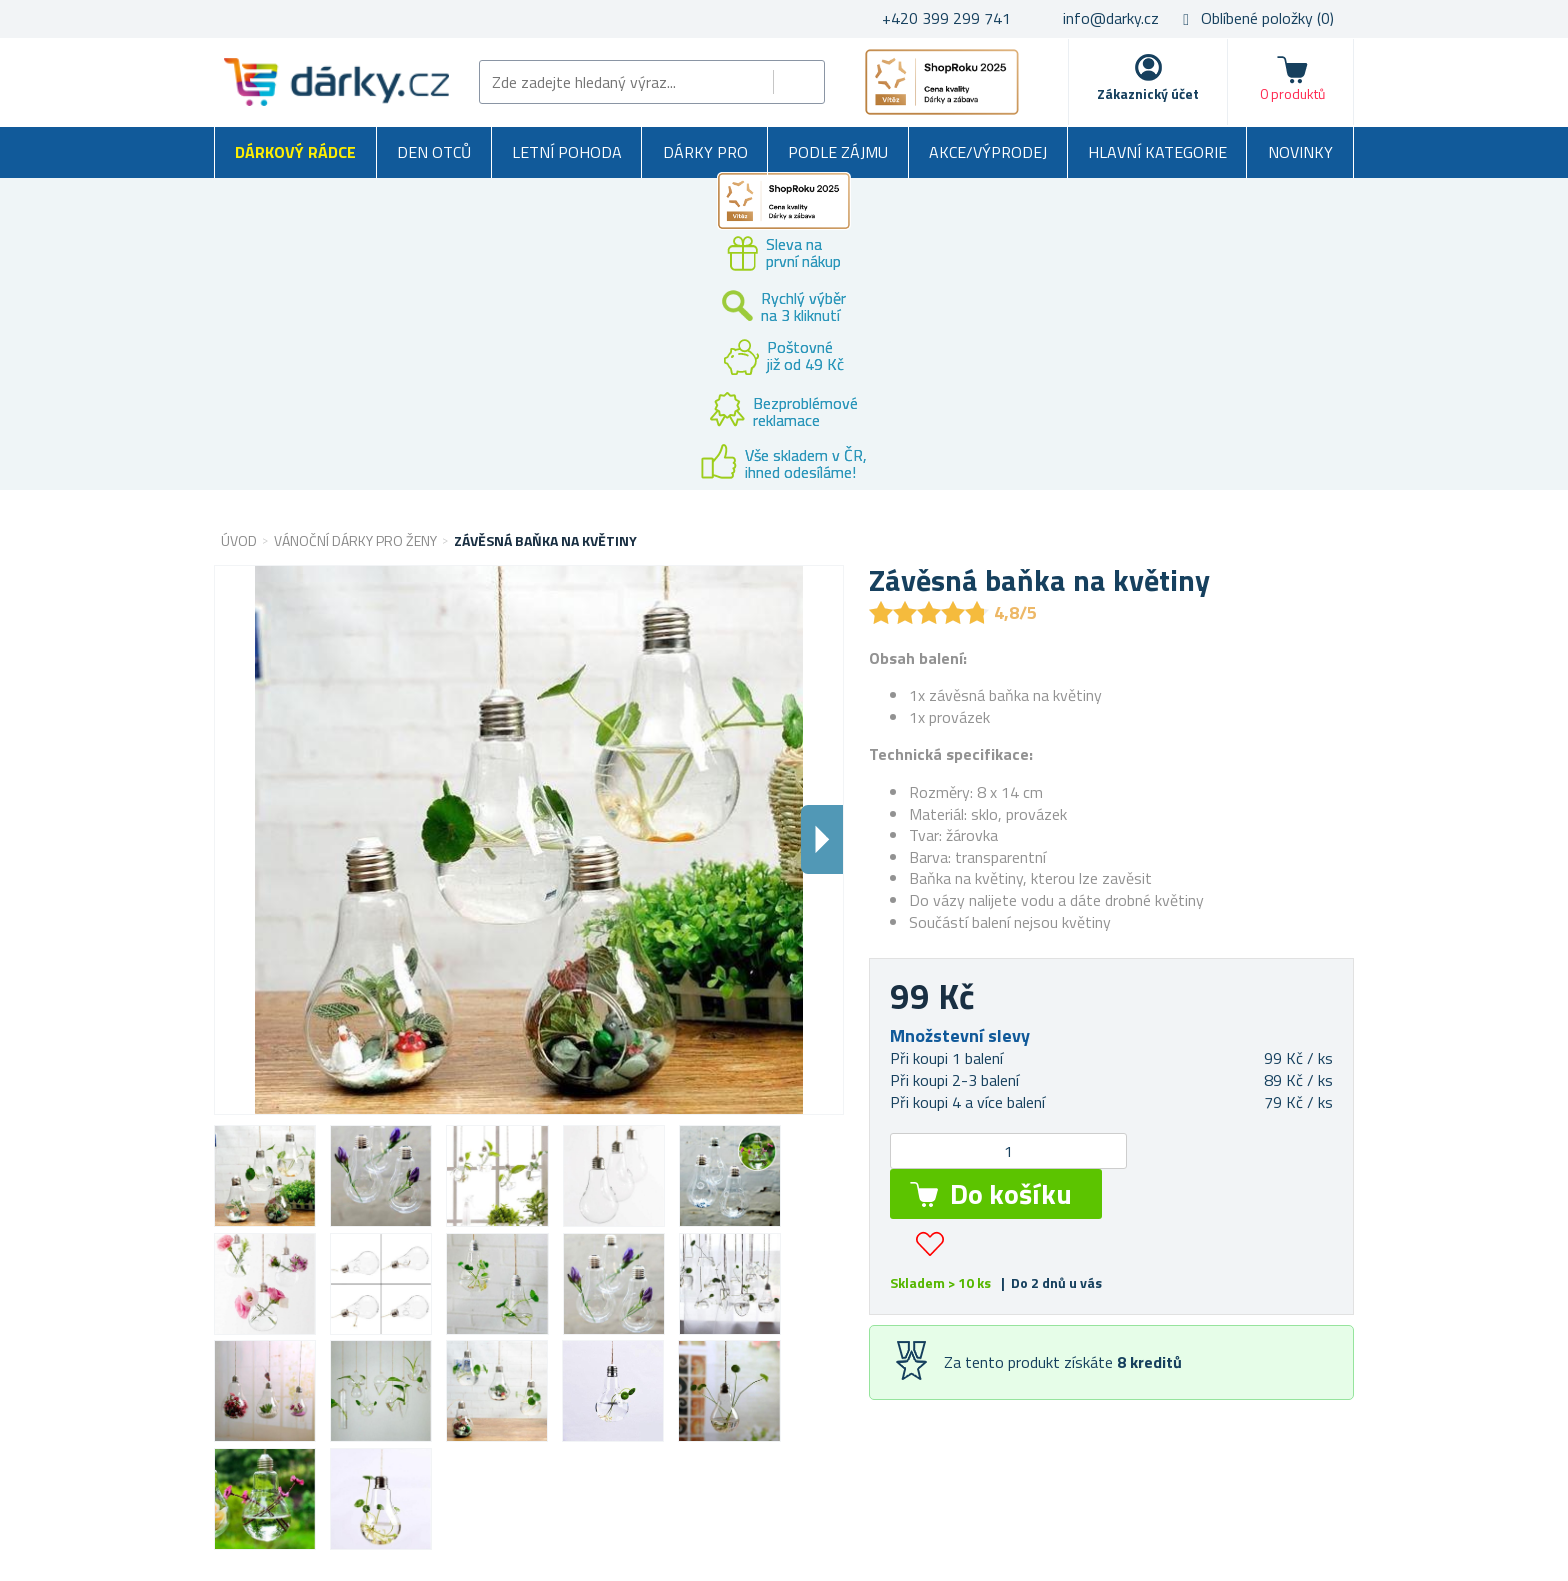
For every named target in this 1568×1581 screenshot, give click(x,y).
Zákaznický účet (1148, 93)
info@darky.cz (1111, 18)
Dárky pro (705, 152)
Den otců (434, 152)
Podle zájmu (838, 152)
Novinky (1300, 152)
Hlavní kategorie (1157, 152)
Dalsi (822, 839)
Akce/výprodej (988, 152)
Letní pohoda (567, 152)
